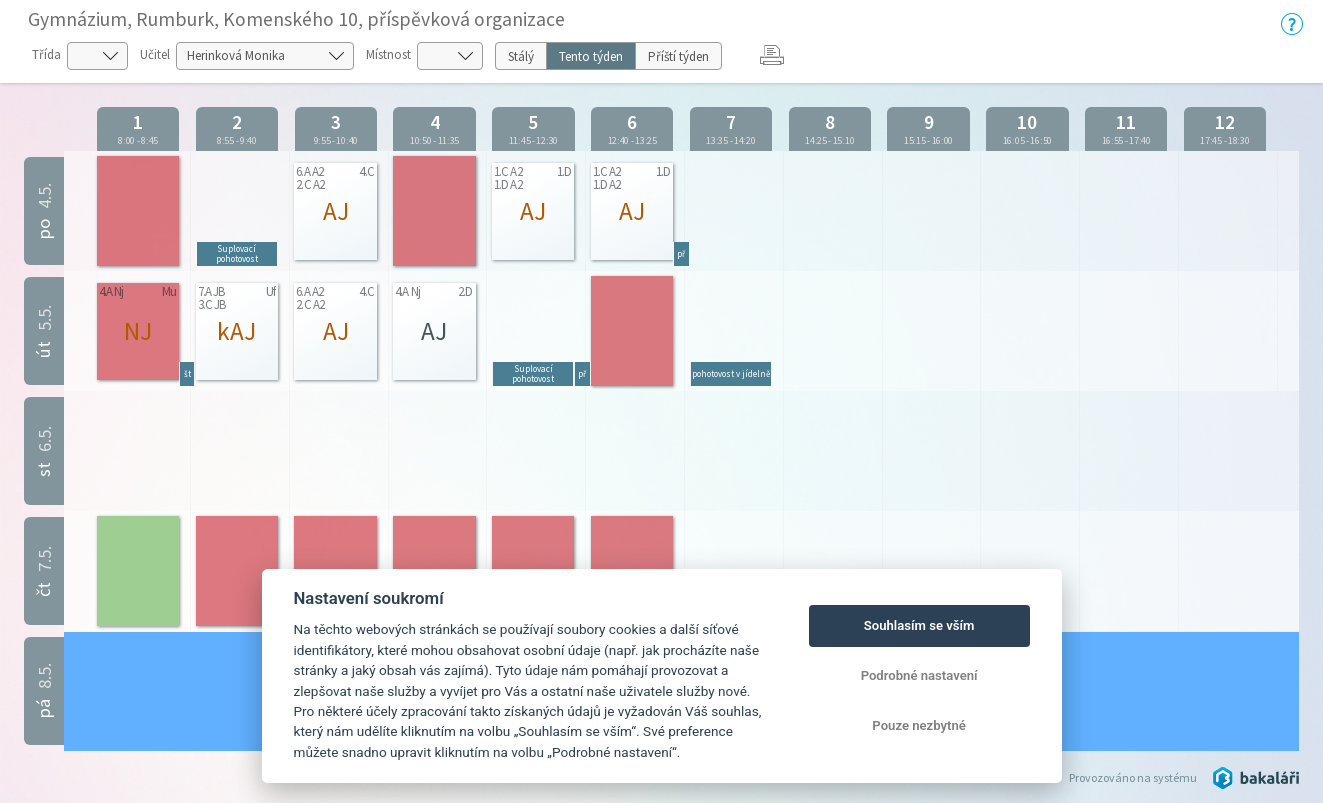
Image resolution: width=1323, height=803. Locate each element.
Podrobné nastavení (919, 675)
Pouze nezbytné (919, 725)
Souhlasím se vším (919, 625)
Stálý (521, 56)
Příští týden (678, 56)
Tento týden (591, 56)
